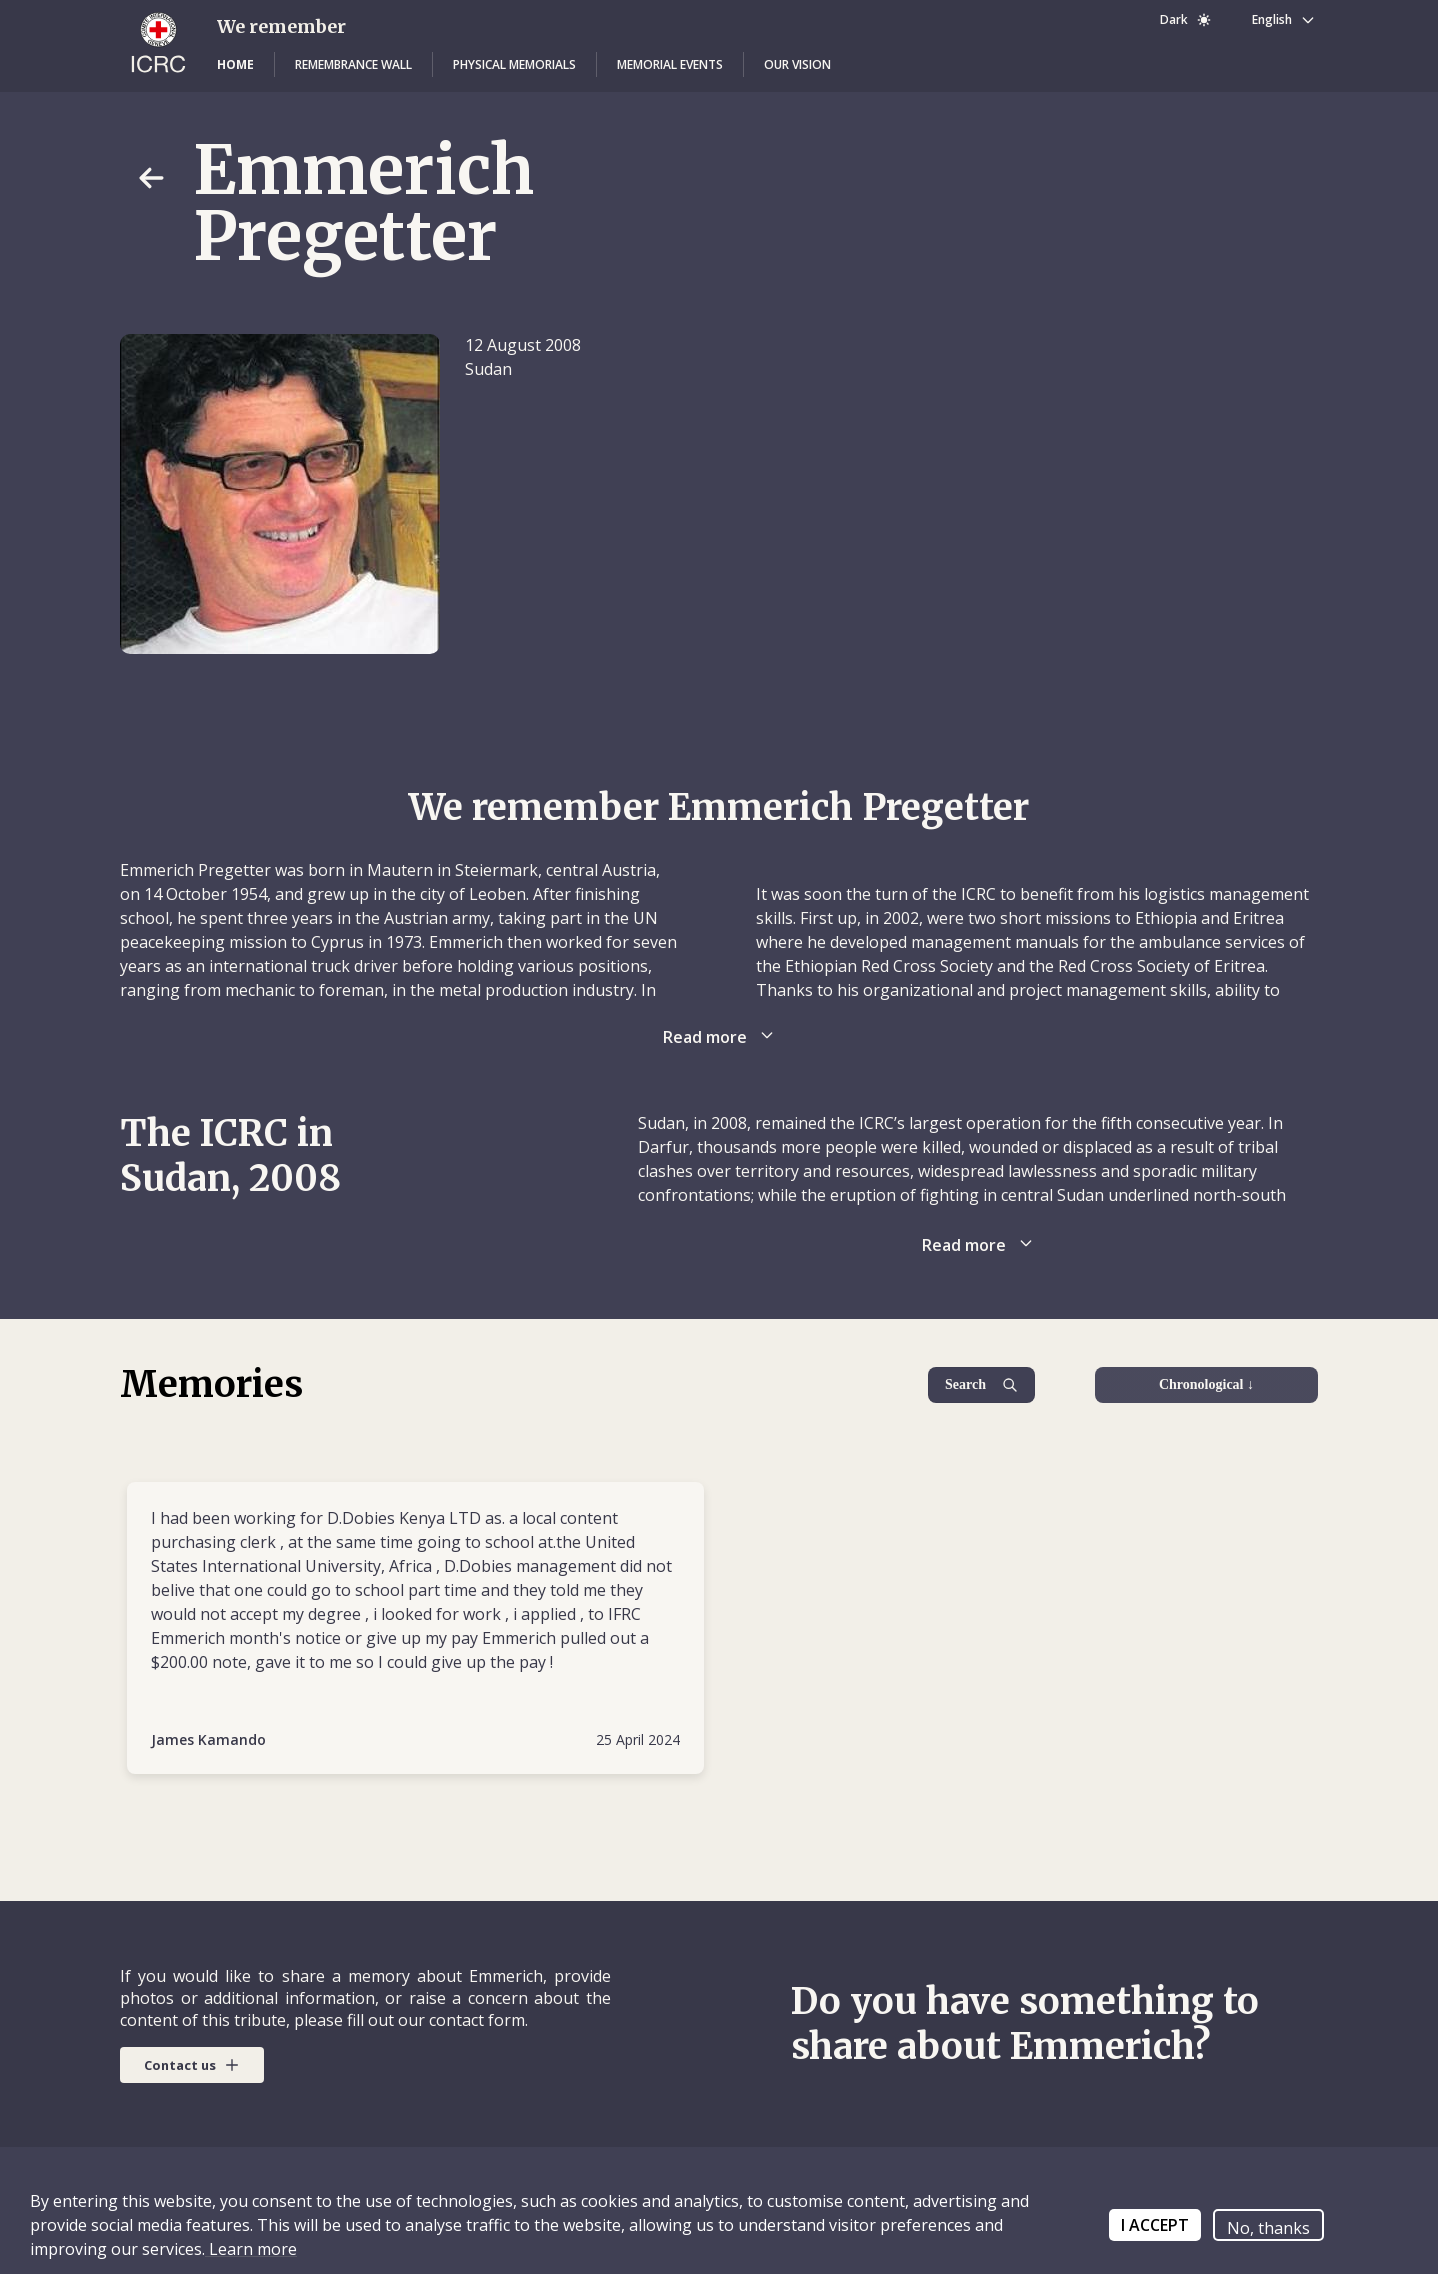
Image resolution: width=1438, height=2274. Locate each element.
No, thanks (1268, 2228)
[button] (235, 65)
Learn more (251, 2249)
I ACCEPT (1155, 2225)
